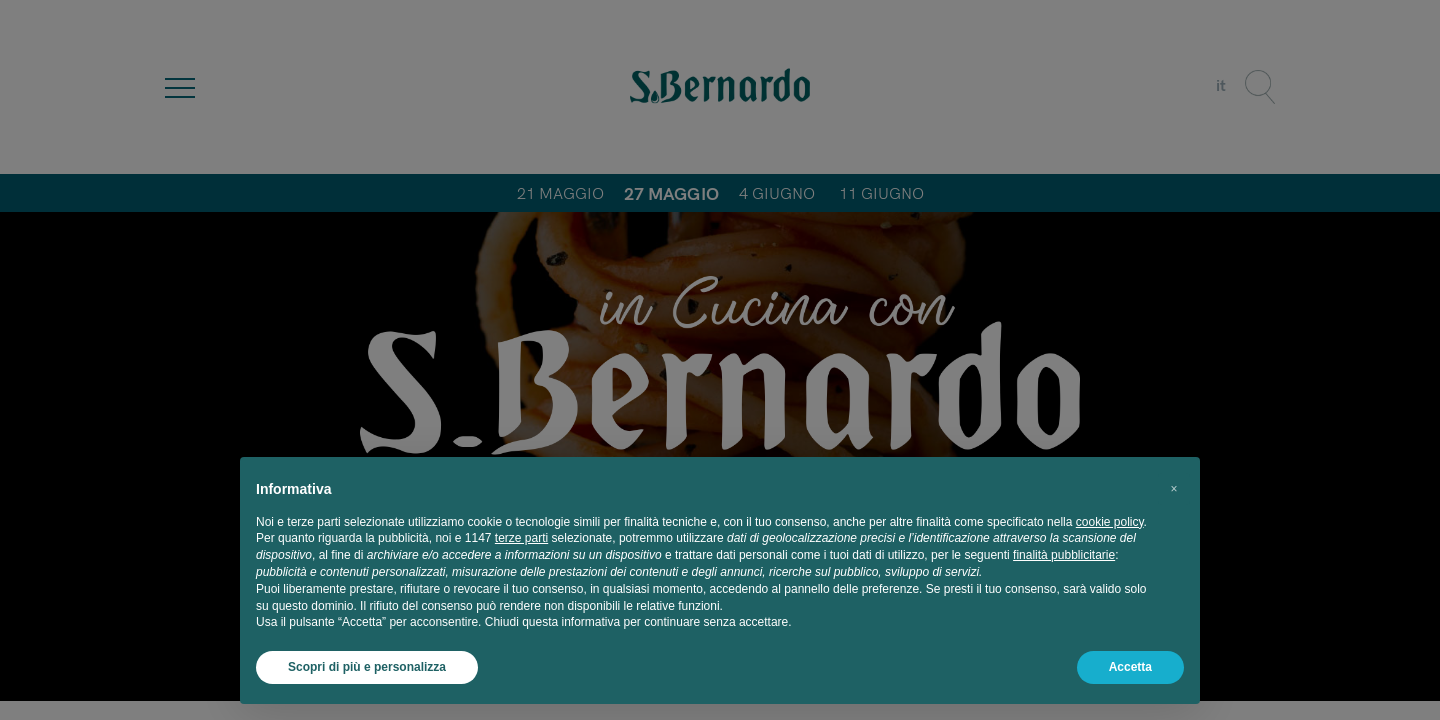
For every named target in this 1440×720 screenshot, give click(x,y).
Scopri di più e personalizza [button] (367, 667)
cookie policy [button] (1110, 522)
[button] (1174, 489)
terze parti (521, 538)
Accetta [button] (1130, 667)
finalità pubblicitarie (1064, 555)
